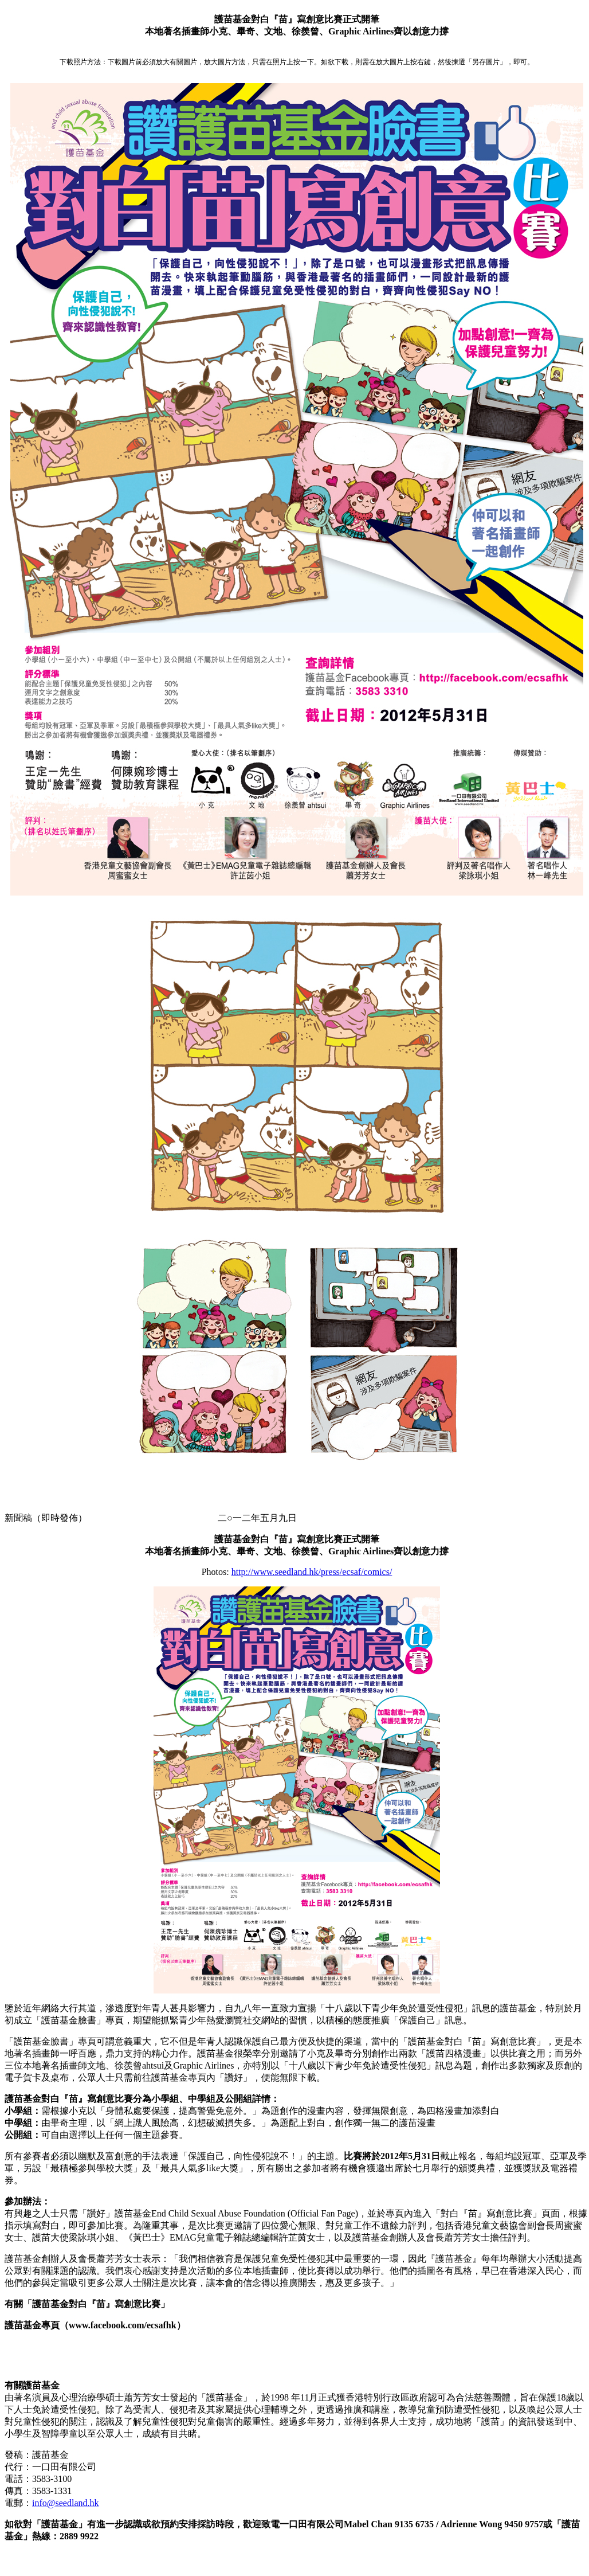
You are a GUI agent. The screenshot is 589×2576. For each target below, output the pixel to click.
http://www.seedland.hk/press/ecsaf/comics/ (311, 1572)
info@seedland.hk (65, 2503)
